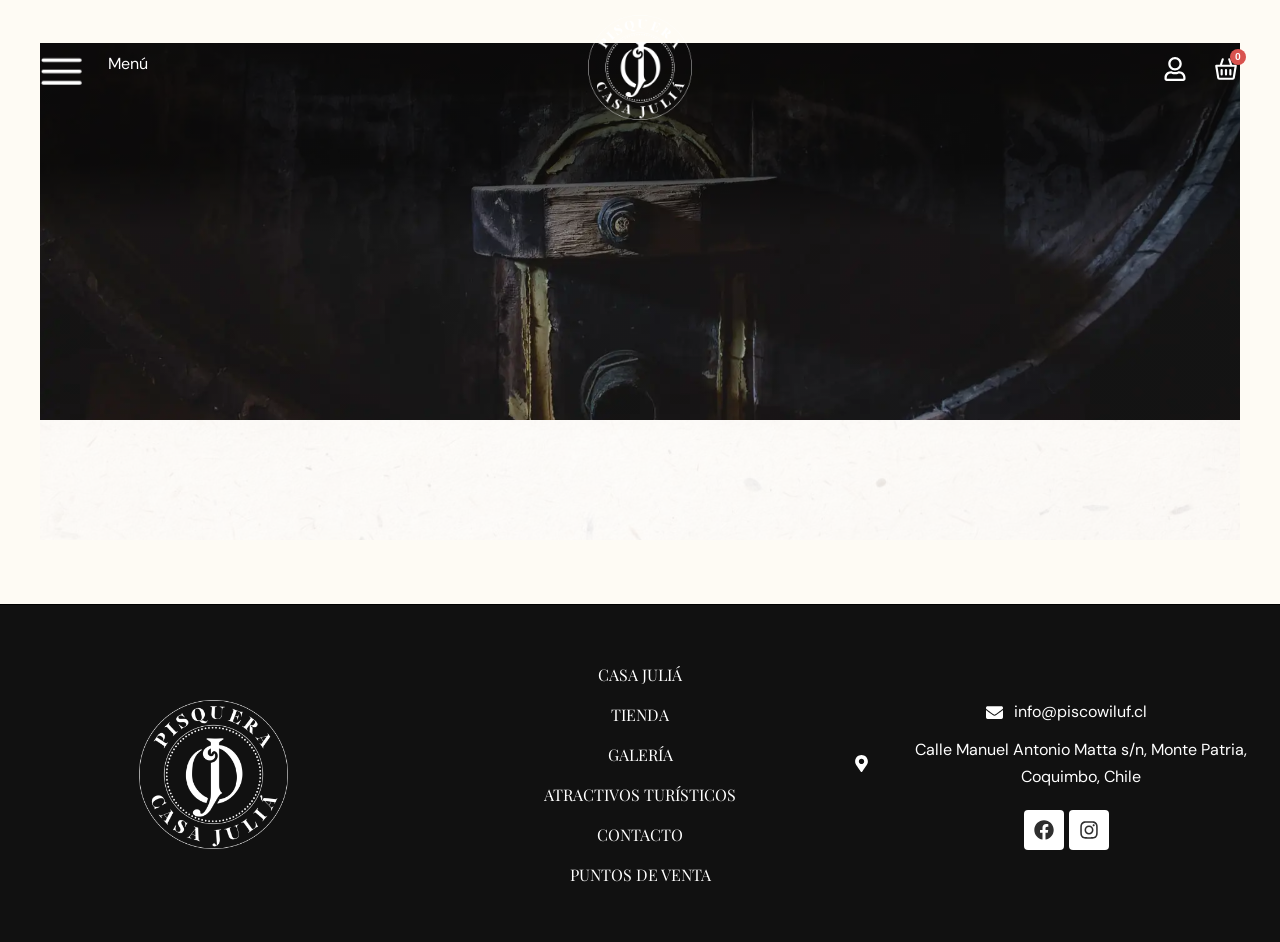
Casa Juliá (640, 674)
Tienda (640, 714)
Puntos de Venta (640, 874)
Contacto (640, 834)
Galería (640, 754)
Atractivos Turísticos (640, 794)
